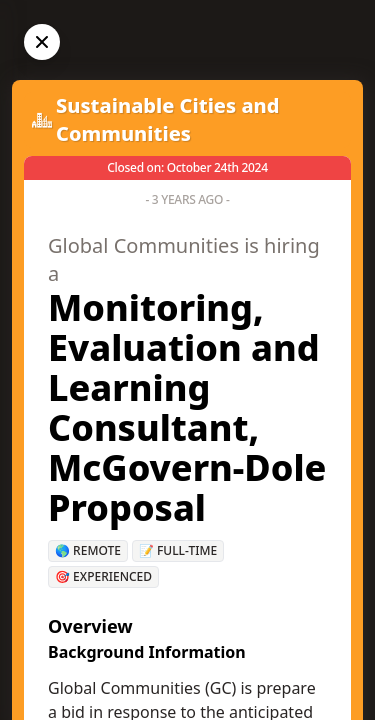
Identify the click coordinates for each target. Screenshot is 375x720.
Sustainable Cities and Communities (168, 119)
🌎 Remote (88, 550)
